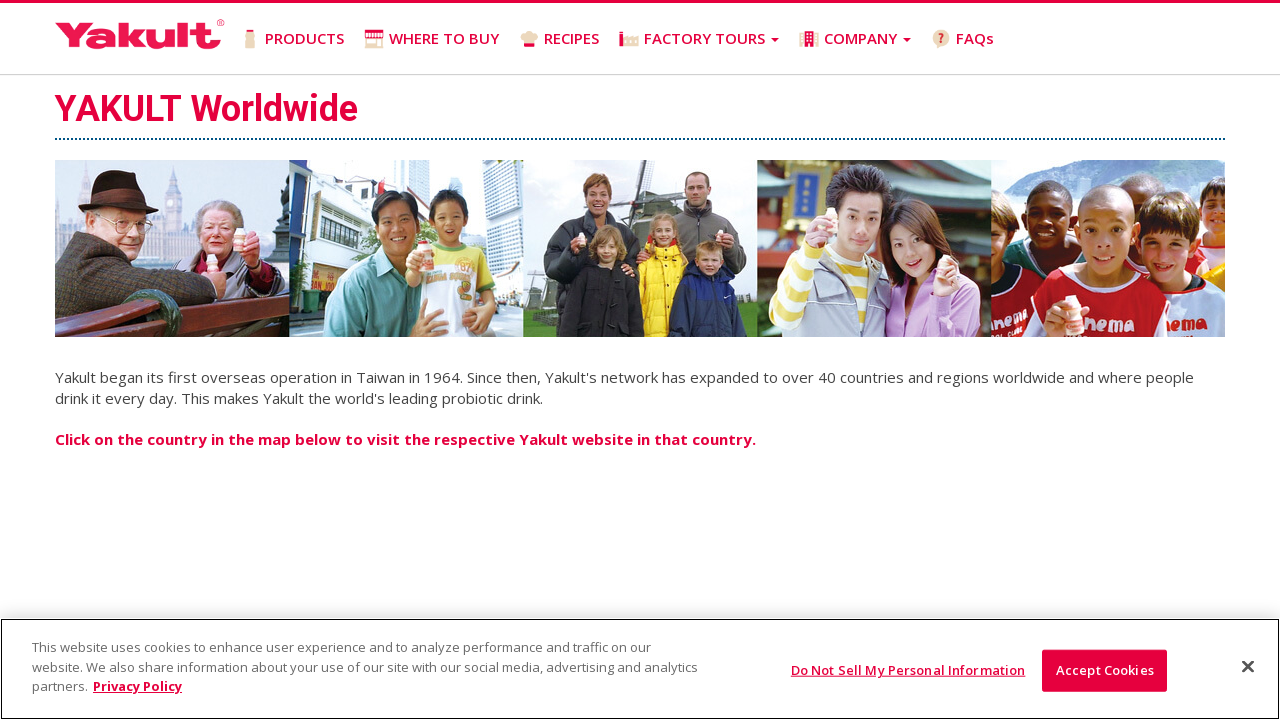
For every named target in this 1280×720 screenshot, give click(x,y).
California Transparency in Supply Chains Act (204, 444)
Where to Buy (258, 422)
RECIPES (559, 38)
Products (154, 422)
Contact (405, 444)
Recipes (358, 422)
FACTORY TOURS (699, 38)
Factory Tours (459, 422)
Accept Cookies (1105, 670)
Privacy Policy (731, 422)
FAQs (962, 38)
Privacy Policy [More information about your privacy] (137, 686)
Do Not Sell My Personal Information (908, 670)
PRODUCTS (292, 38)
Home (76, 422)
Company (565, 422)
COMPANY (855, 38)
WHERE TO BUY (431, 38)
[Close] (1248, 667)
